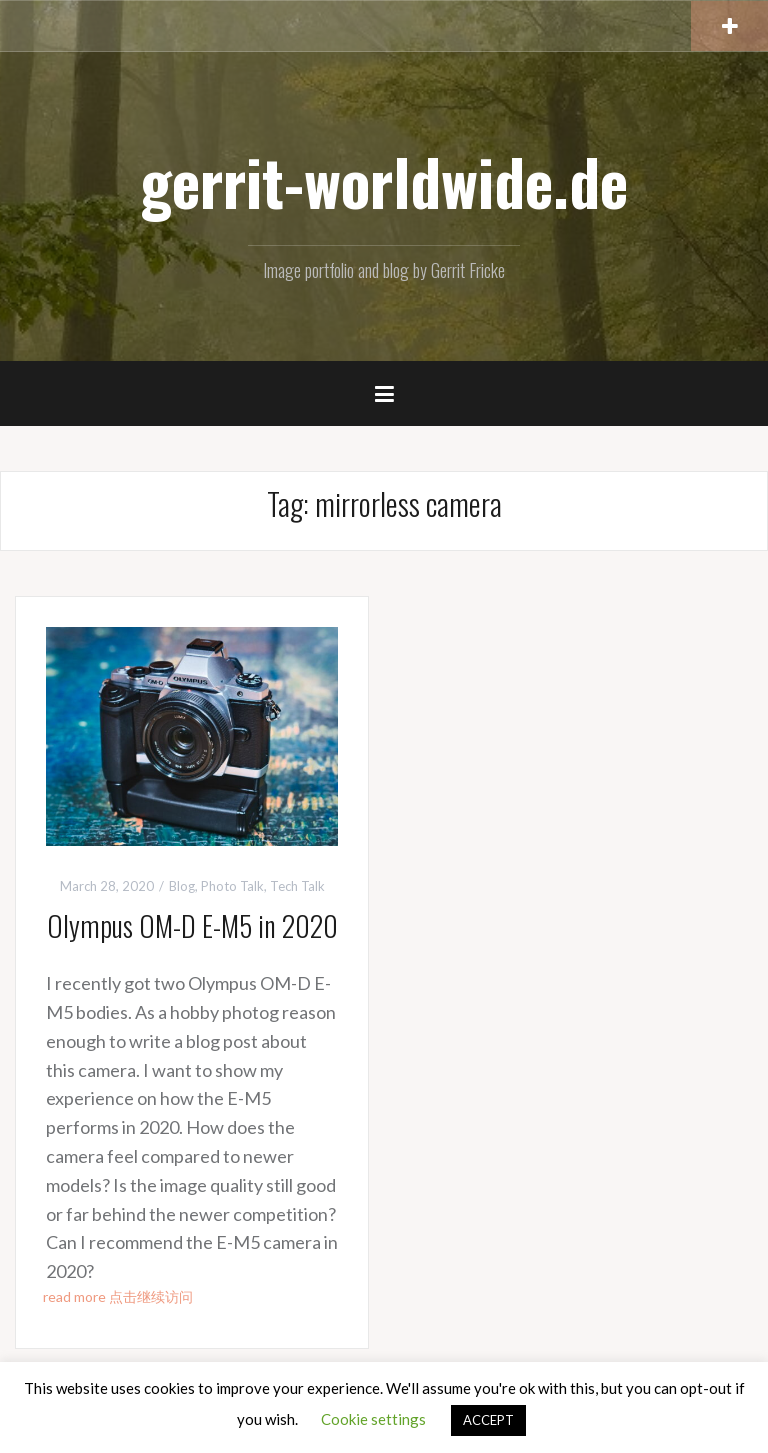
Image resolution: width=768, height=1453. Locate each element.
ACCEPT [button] (488, 1420)
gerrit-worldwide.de (384, 181)
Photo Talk (232, 886)
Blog (182, 886)
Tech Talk (297, 886)
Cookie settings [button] (373, 1419)
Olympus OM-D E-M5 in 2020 (192, 925)
